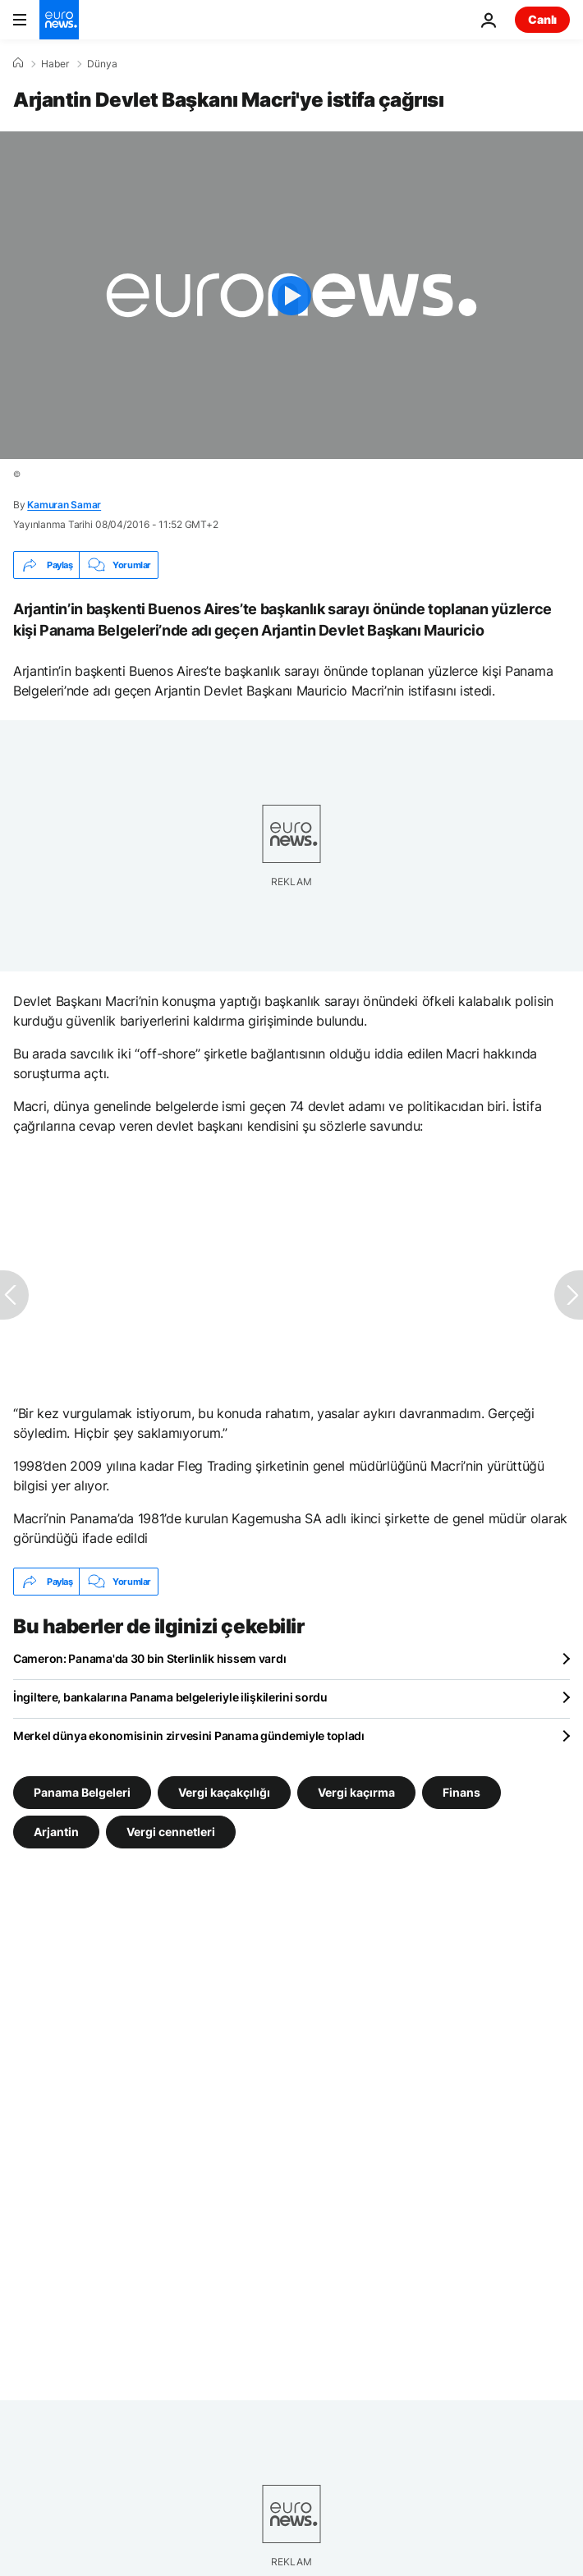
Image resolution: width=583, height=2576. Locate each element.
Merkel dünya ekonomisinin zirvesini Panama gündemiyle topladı (189, 1736)
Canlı (542, 19)
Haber (55, 64)
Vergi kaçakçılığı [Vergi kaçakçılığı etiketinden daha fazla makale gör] (224, 1792)
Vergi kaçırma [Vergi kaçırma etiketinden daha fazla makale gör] (356, 1792)
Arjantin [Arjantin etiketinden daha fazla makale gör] (56, 1832)
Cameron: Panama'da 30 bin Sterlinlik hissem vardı (149, 1658)
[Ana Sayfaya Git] (59, 19)
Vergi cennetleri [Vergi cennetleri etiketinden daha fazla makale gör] (170, 1832)
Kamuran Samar (64, 504)
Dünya (102, 64)
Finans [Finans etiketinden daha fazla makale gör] (461, 1792)
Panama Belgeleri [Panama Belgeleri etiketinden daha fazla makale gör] (82, 1792)
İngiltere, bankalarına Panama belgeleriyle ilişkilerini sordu (170, 1697)
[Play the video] (291, 295)
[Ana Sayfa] (18, 63)
